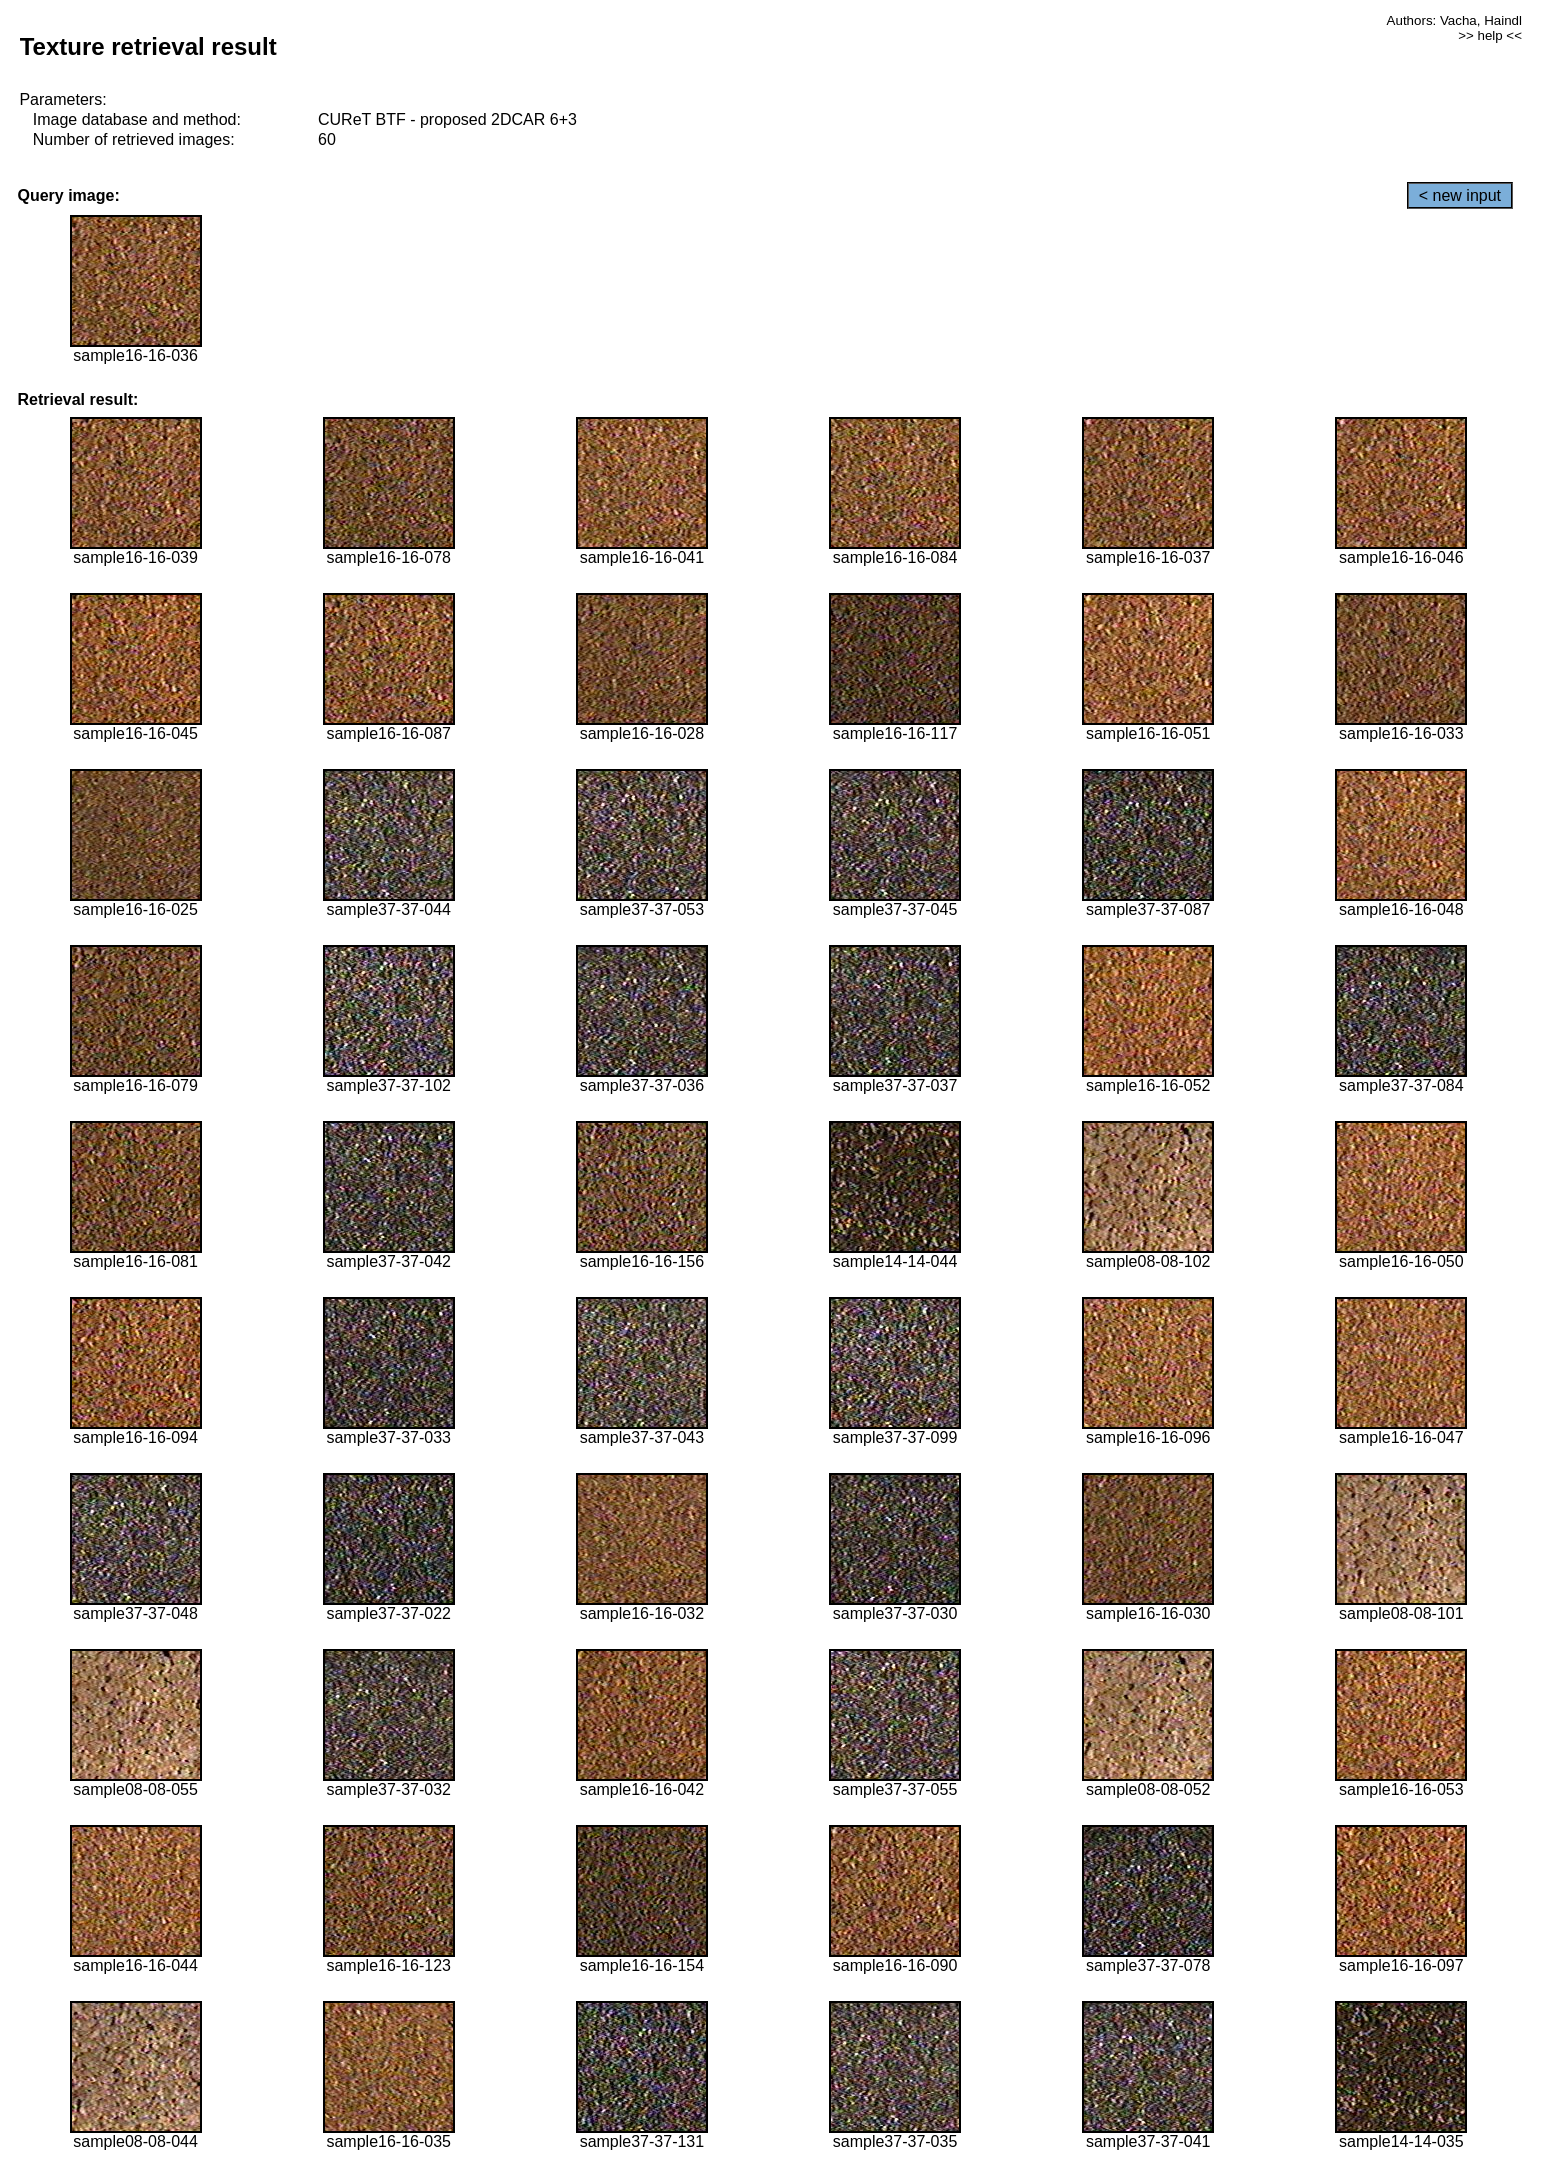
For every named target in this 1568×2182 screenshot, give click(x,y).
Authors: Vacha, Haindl (1454, 20)
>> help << (1490, 35)
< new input (1460, 195)
